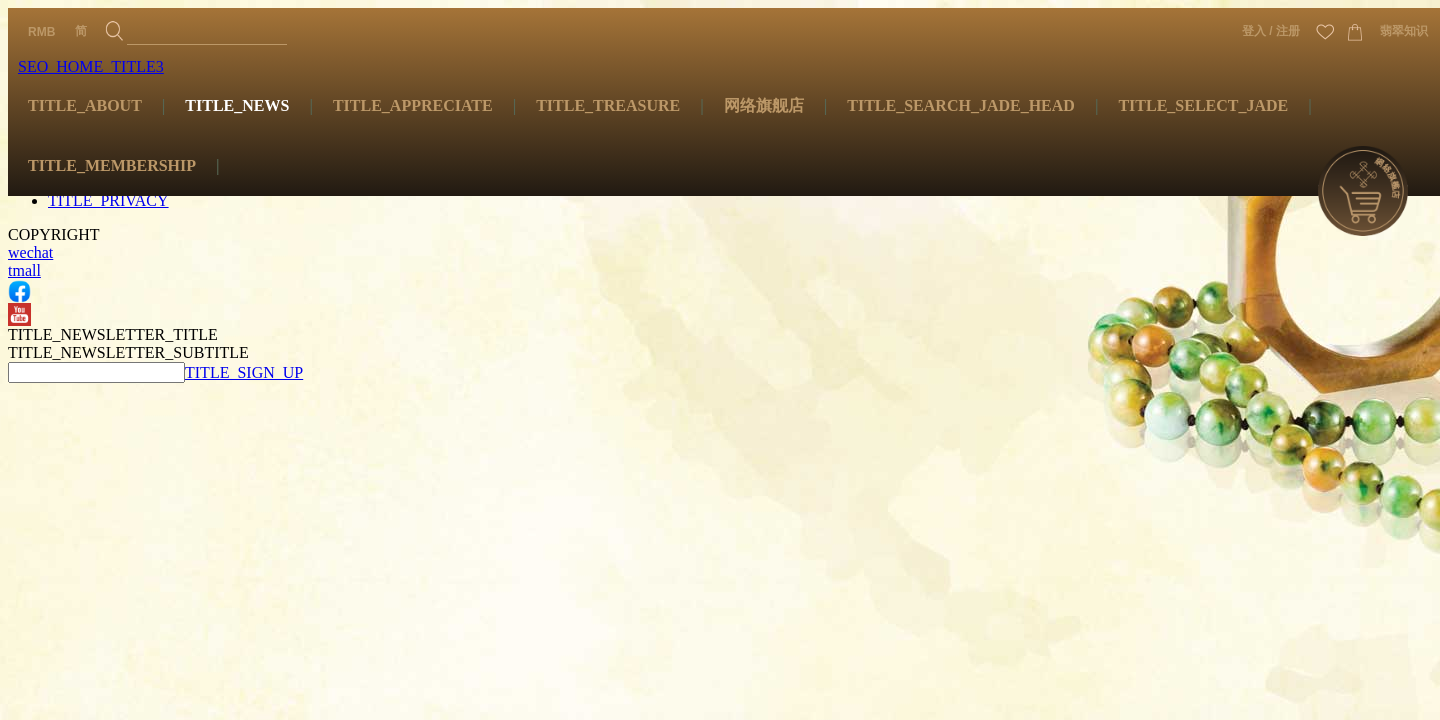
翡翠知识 (1404, 31)
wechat (30, 252)
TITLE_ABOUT (85, 105)
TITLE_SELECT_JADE (1203, 105)
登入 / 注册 (1271, 31)
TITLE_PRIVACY (108, 200)
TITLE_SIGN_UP (244, 372)
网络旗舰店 (764, 105)
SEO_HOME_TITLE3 (91, 66)
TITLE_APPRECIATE (413, 105)
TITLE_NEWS (237, 105)
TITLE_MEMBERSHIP (112, 165)
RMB (41, 32)
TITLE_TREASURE (608, 105)
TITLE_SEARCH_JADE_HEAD (961, 105)
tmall (24, 270)
